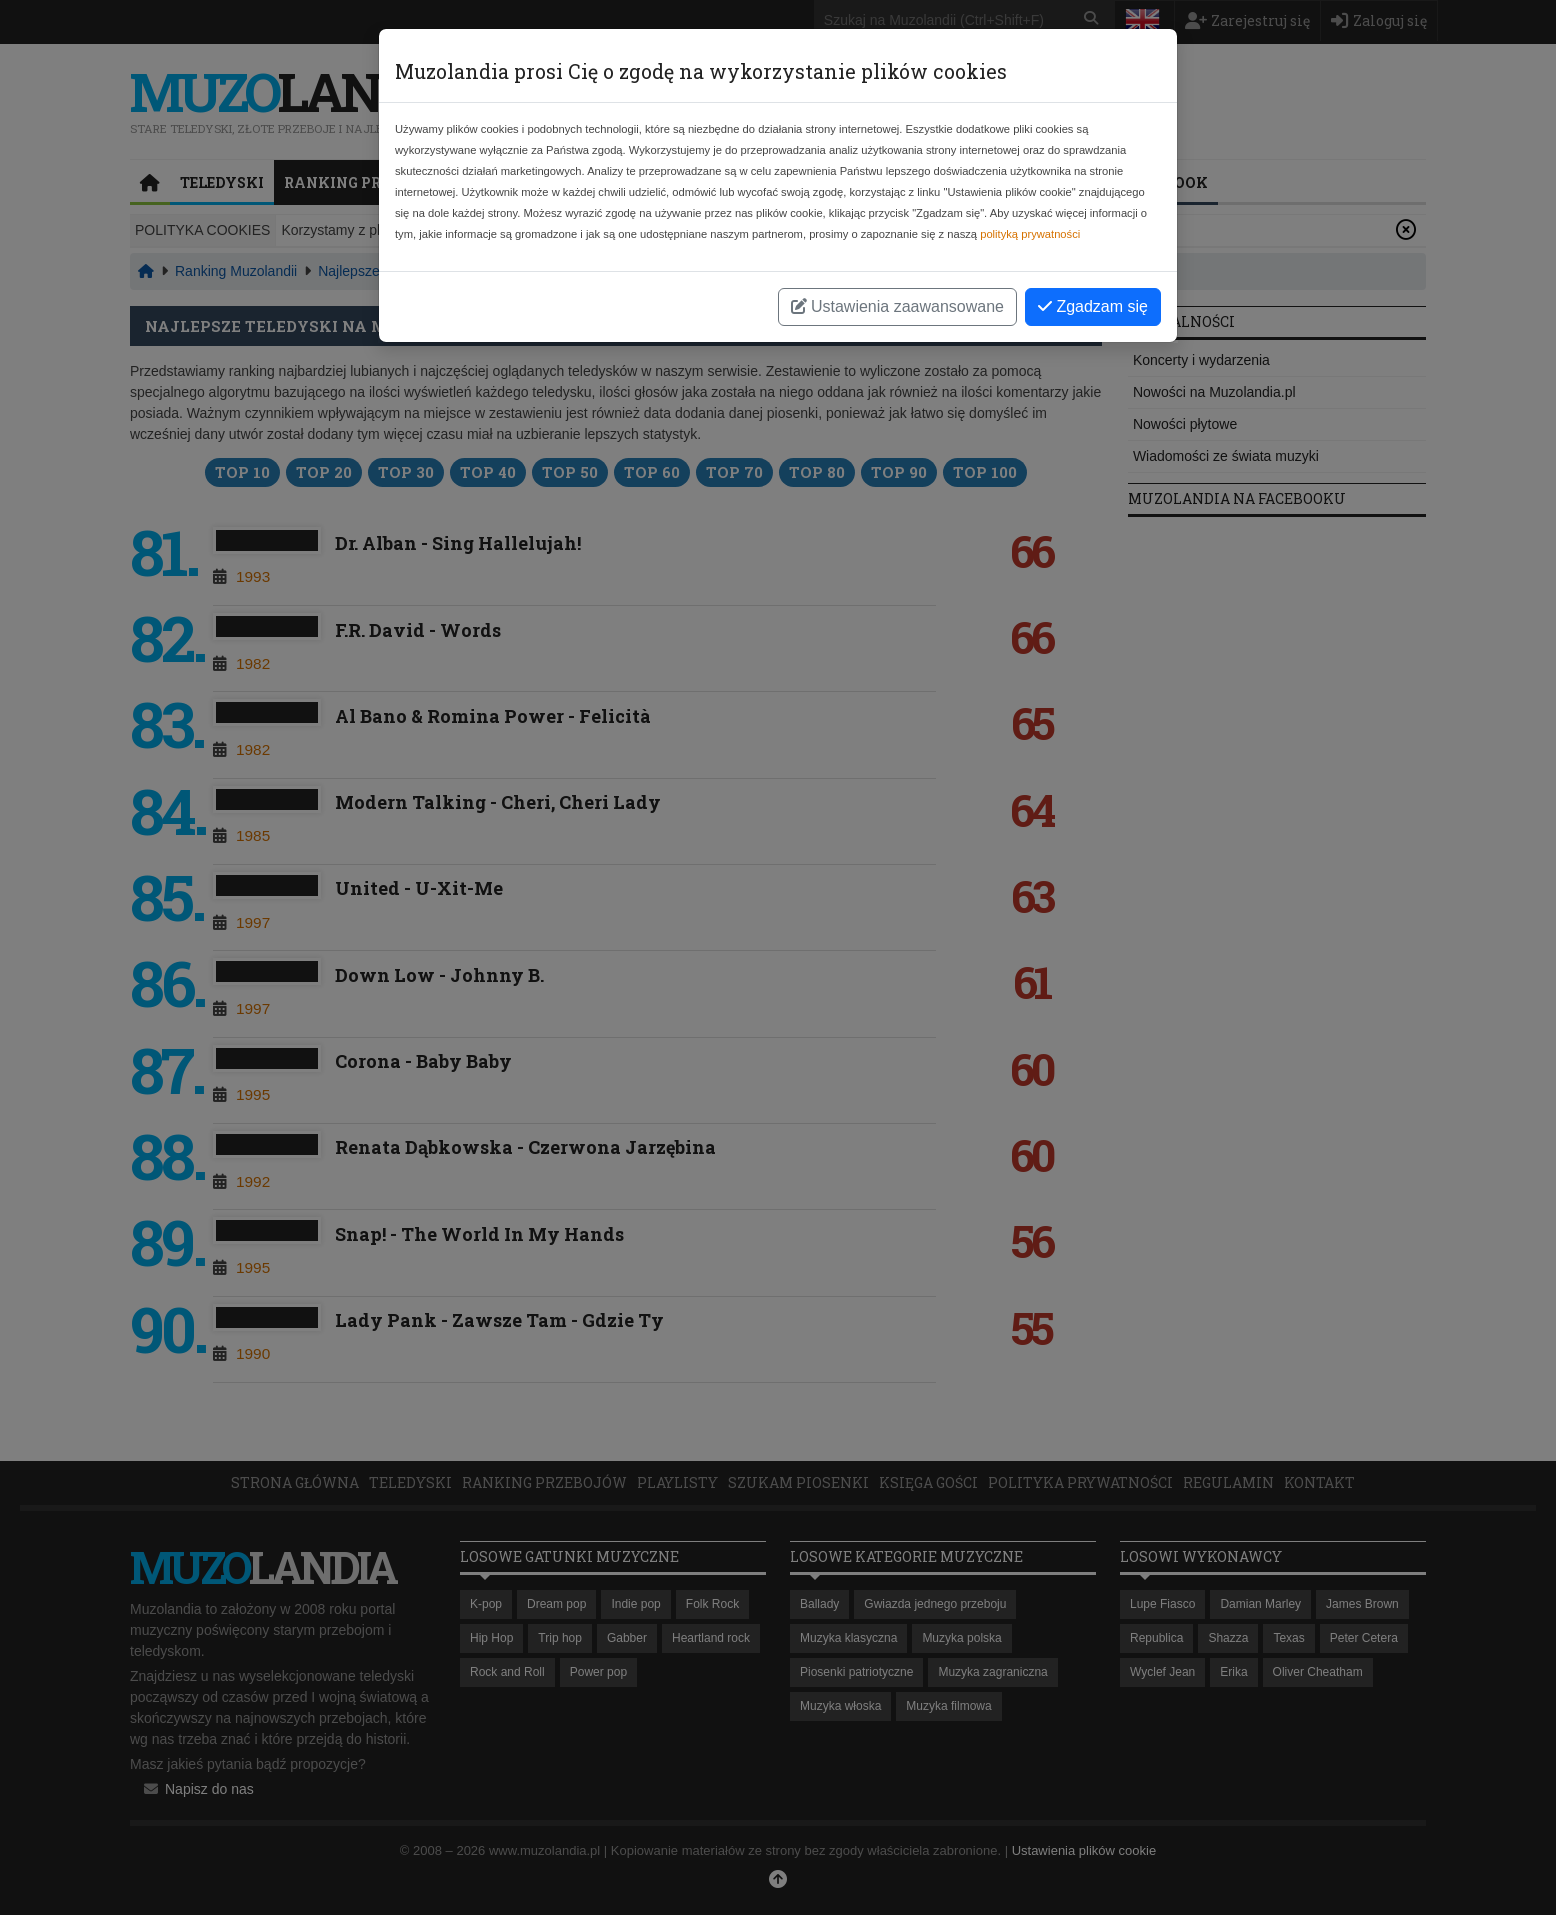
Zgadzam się (1093, 306)
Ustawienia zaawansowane (897, 306)
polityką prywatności (1030, 234)
